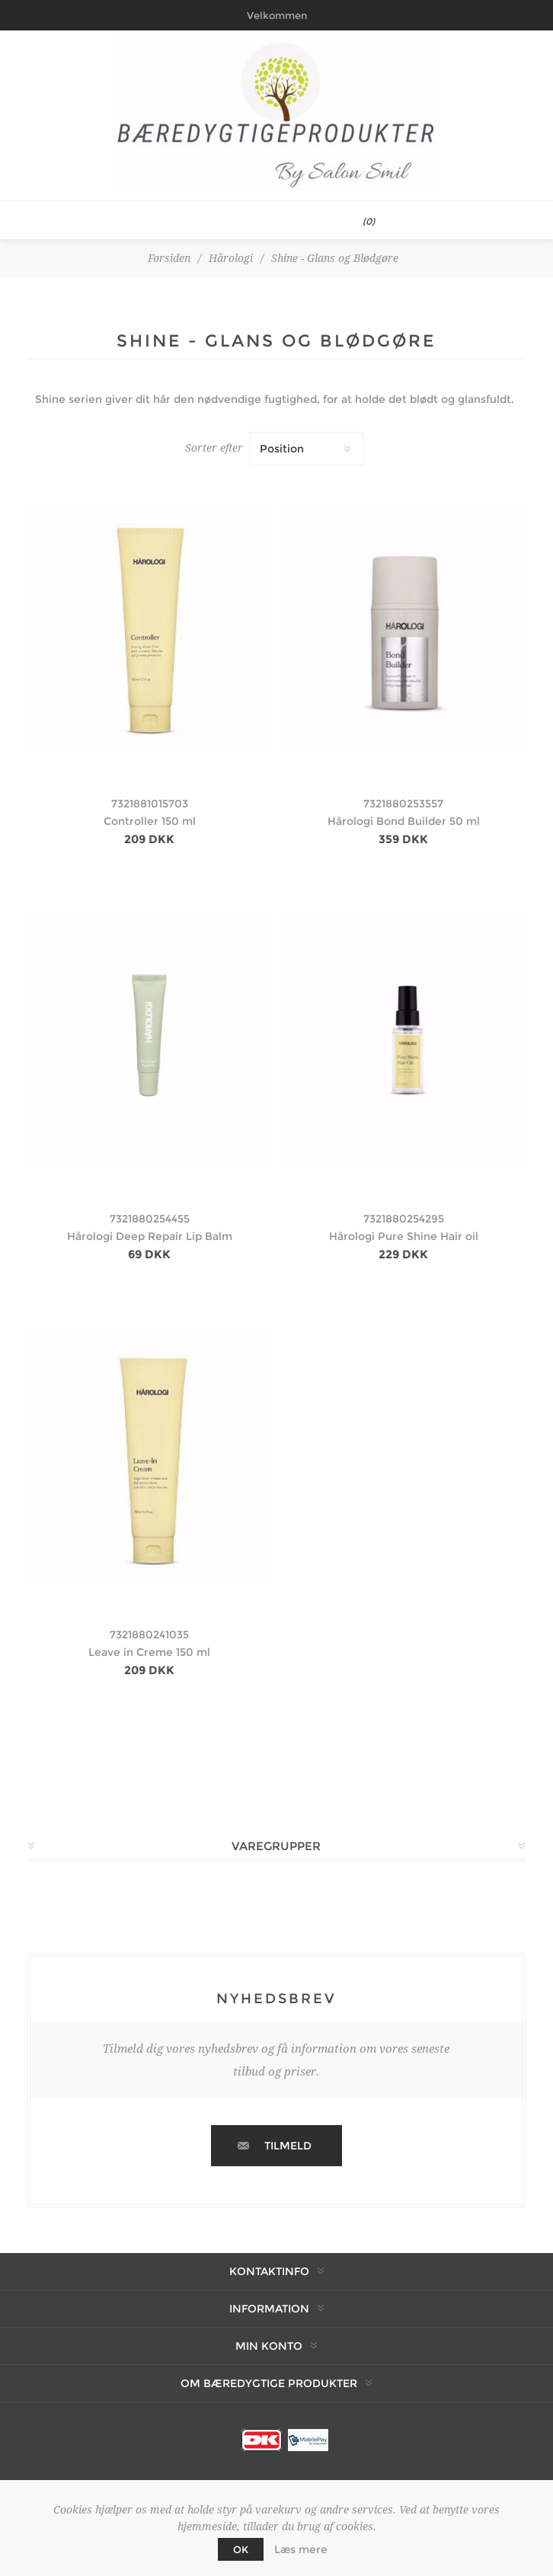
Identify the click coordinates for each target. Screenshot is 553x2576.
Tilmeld (288, 2146)
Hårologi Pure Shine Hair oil (403, 1236)
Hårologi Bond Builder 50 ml (404, 821)
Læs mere (301, 2549)
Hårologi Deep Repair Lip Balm (149, 1236)
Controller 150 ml (150, 821)
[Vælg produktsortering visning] (306, 448)
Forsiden (169, 258)
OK (240, 2549)
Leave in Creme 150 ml (149, 1652)
